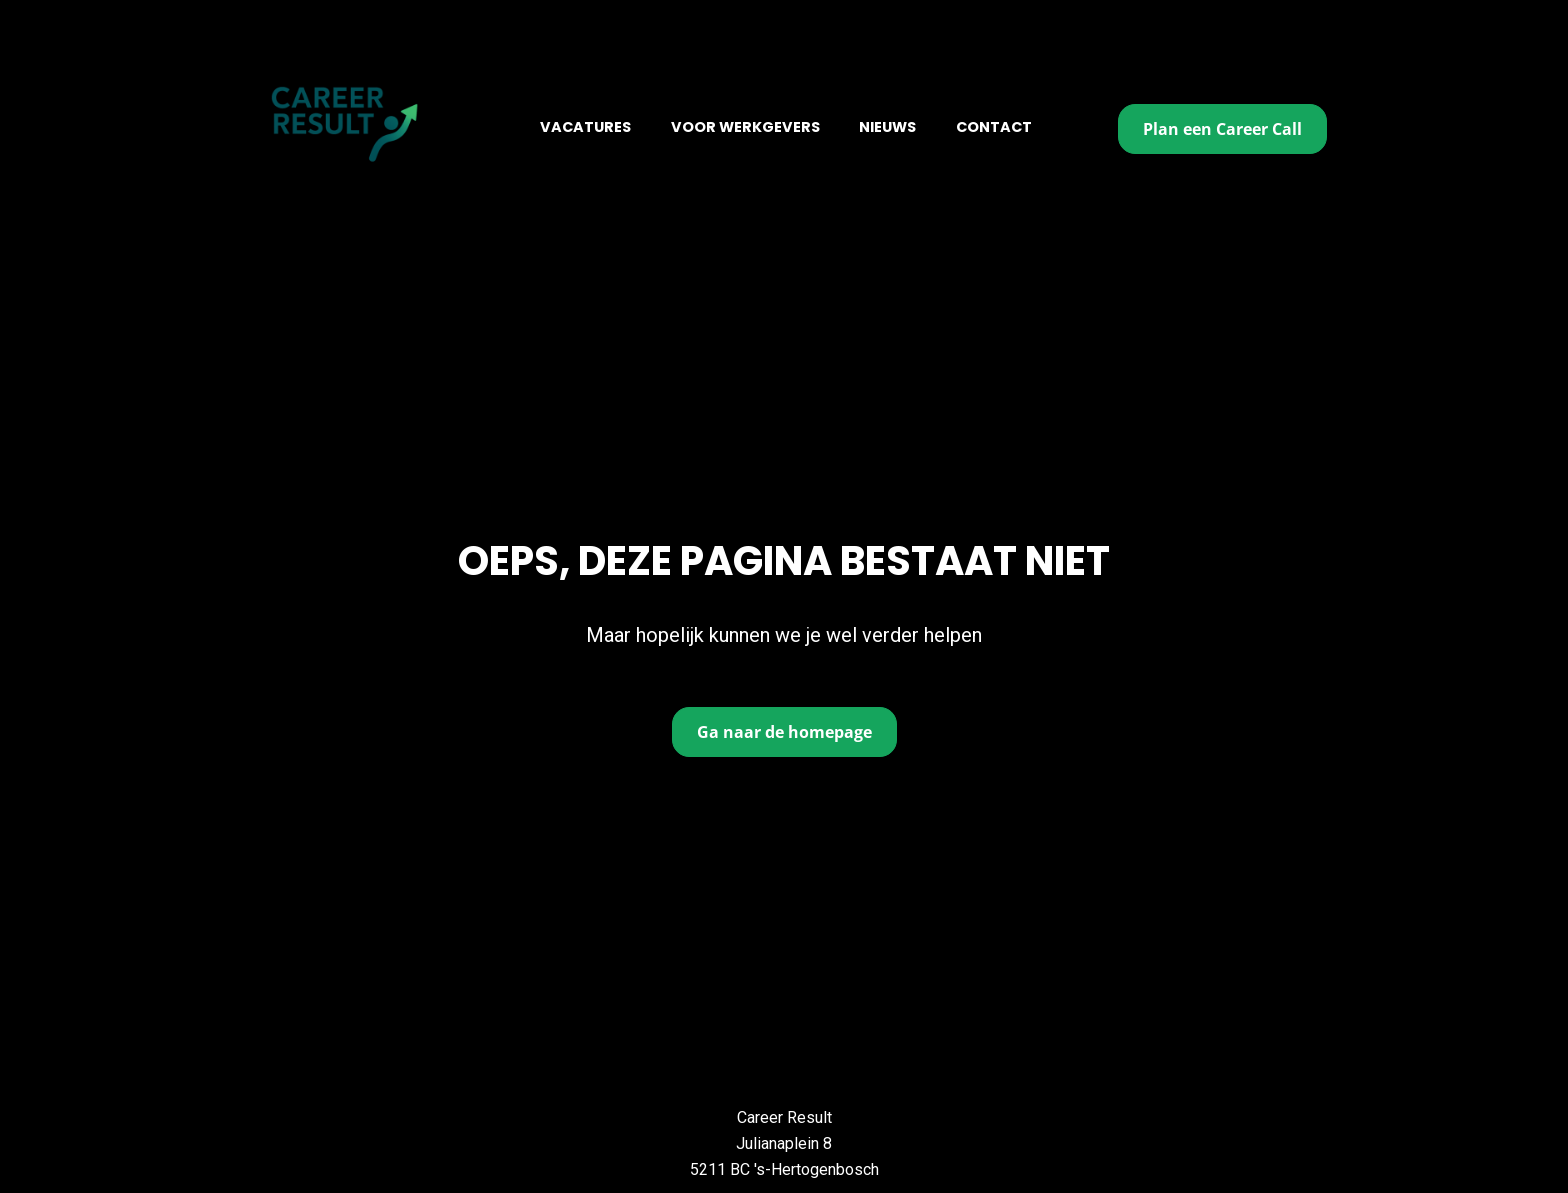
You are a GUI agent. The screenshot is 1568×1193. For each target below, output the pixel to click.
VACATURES (585, 127)
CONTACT (994, 127)
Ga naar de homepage (784, 707)
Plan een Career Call (1222, 129)
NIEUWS (887, 127)
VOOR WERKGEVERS (745, 127)
